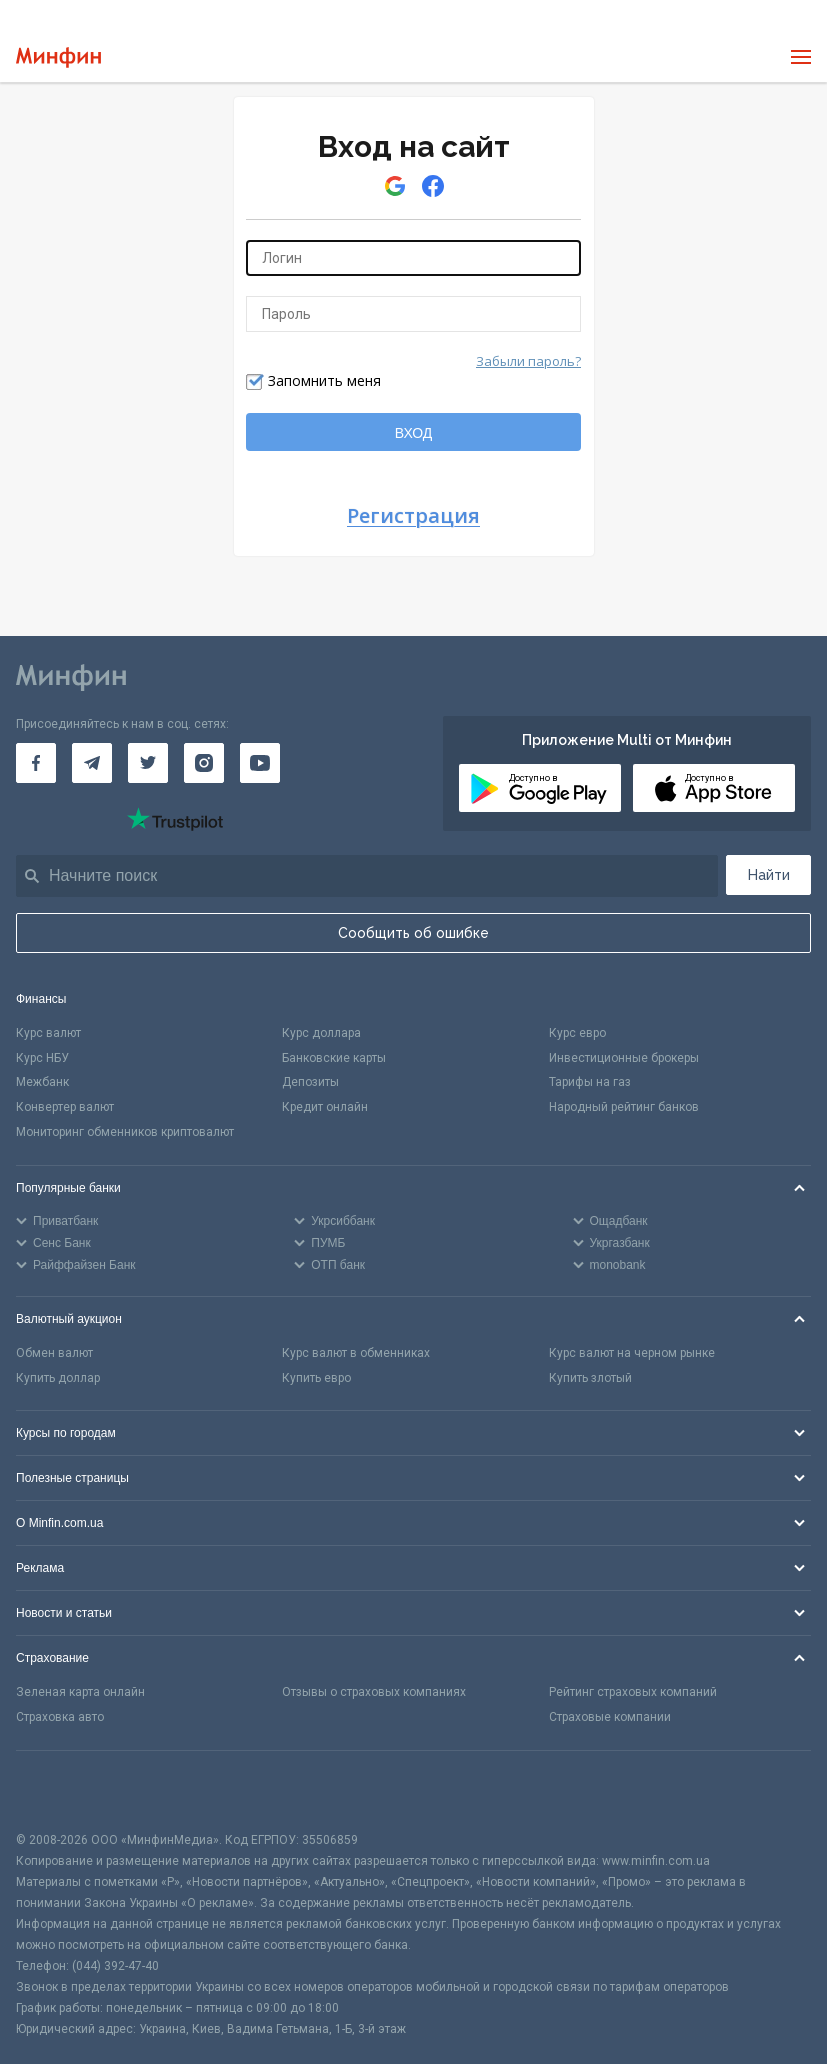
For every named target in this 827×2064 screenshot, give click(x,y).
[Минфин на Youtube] (260, 763)
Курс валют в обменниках (356, 1353)
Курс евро (577, 1033)
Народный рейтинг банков (624, 1107)
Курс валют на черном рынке (632, 1353)
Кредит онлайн (325, 1107)
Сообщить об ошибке (413, 933)
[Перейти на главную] (58, 57)
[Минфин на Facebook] (36, 763)
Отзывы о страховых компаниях (374, 1692)
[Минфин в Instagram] (204, 763)
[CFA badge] (60, 1790)
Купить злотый (590, 1378)
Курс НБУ (42, 1058)
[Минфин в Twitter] (148, 763)
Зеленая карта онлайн (80, 1692)
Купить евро (316, 1378)
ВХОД (414, 433)
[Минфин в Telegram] (92, 763)
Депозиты (310, 1082)
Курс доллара (321, 1033)
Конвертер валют (65, 1107)
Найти (769, 875)
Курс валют (48, 1033)
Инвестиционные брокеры (624, 1058)
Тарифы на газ (590, 1082)
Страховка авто (60, 1717)
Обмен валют (54, 1353)
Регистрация (413, 516)
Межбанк (42, 1082)
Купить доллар (58, 1378)
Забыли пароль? (528, 361)
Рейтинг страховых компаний (633, 1692)
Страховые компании (610, 1717)
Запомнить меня (324, 380)
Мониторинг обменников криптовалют (125, 1132)
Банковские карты (334, 1058)
